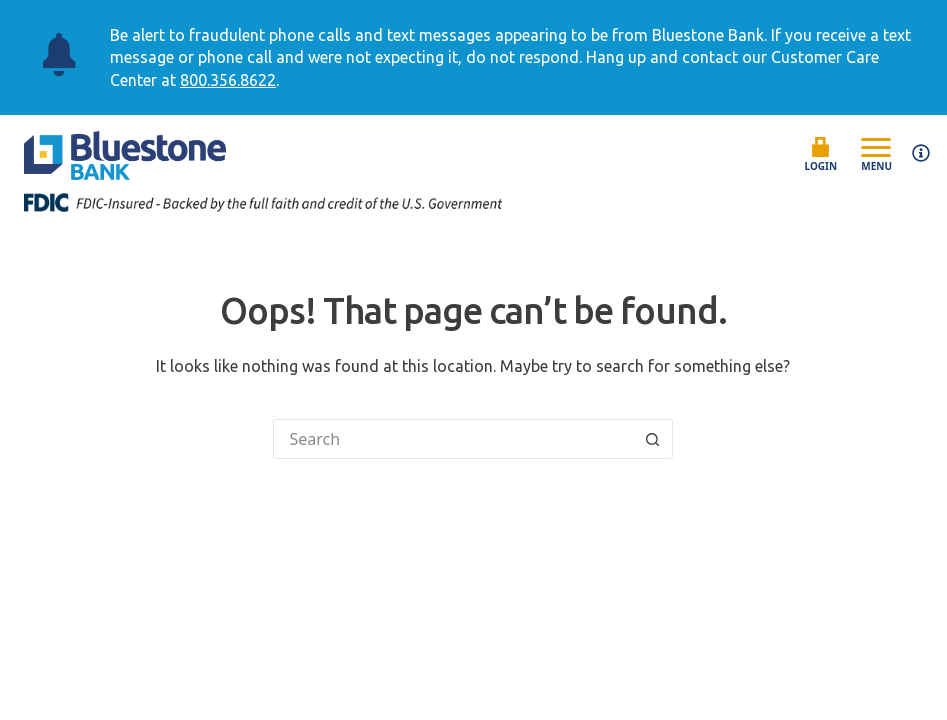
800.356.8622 (228, 80)
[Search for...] (453, 439)
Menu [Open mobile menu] (876, 154)
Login (821, 155)
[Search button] (653, 439)
